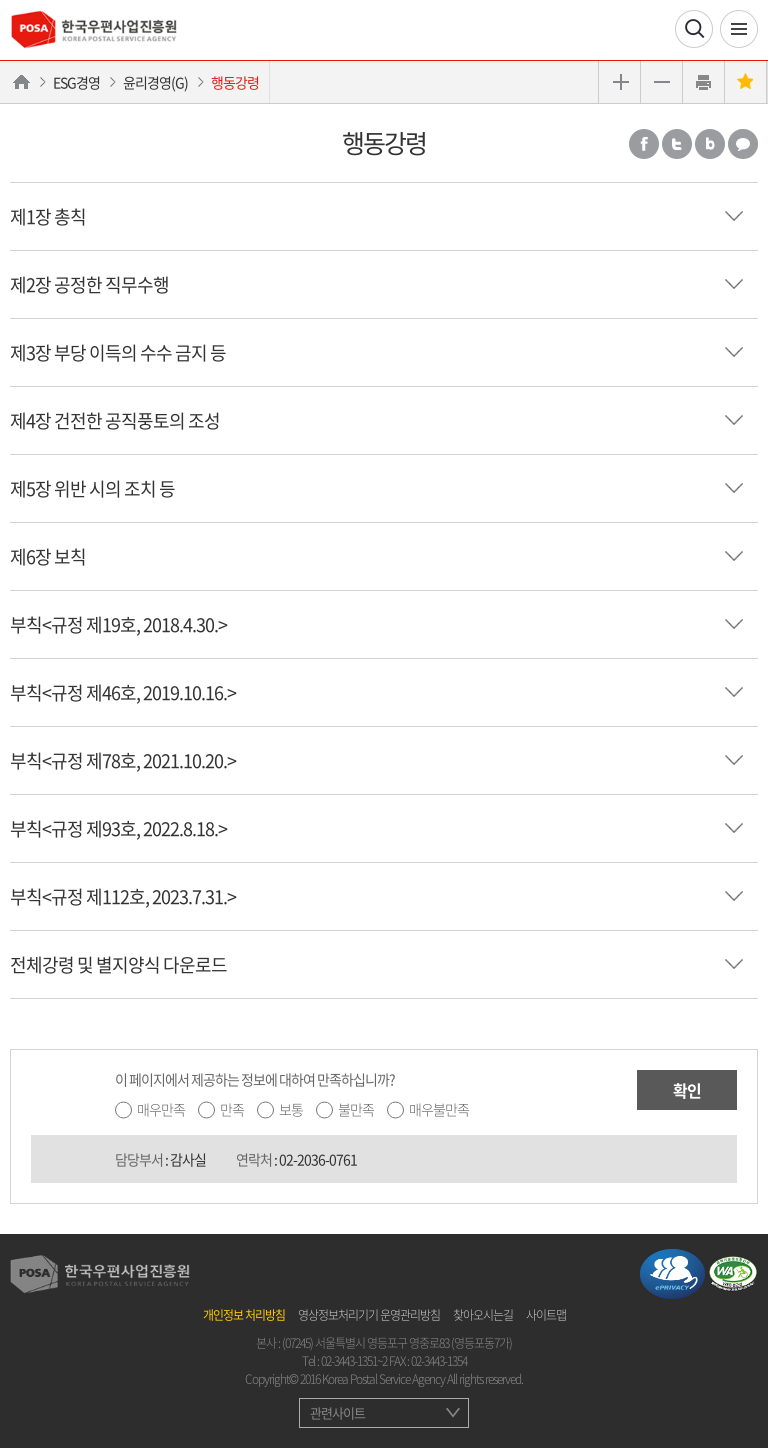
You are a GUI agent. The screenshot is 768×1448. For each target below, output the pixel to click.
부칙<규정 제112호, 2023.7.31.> (123, 896)
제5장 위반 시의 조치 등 (92, 488)
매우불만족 (439, 1109)
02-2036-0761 (318, 1159)
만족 (232, 1109)
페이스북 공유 (644, 144)
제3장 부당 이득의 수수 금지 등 (118, 352)
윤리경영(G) (155, 82)
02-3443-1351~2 (354, 1361)
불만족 (356, 1109)
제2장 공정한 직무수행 (89, 284)
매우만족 (161, 1109)
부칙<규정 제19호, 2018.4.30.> (118, 624)
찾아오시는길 (483, 1315)
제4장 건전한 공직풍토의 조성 (115, 420)
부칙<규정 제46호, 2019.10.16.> (123, 692)
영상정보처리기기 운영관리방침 (369, 1315)
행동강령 (235, 82)
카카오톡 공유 (743, 144)
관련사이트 (337, 1412)
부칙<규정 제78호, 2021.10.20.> (123, 760)
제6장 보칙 (48, 556)
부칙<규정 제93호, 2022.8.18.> (118, 828)
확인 (687, 1090)
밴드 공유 (710, 144)
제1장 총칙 (48, 216)
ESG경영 (76, 82)
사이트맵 (546, 1315)
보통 (291, 1109)
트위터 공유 (677, 144)
